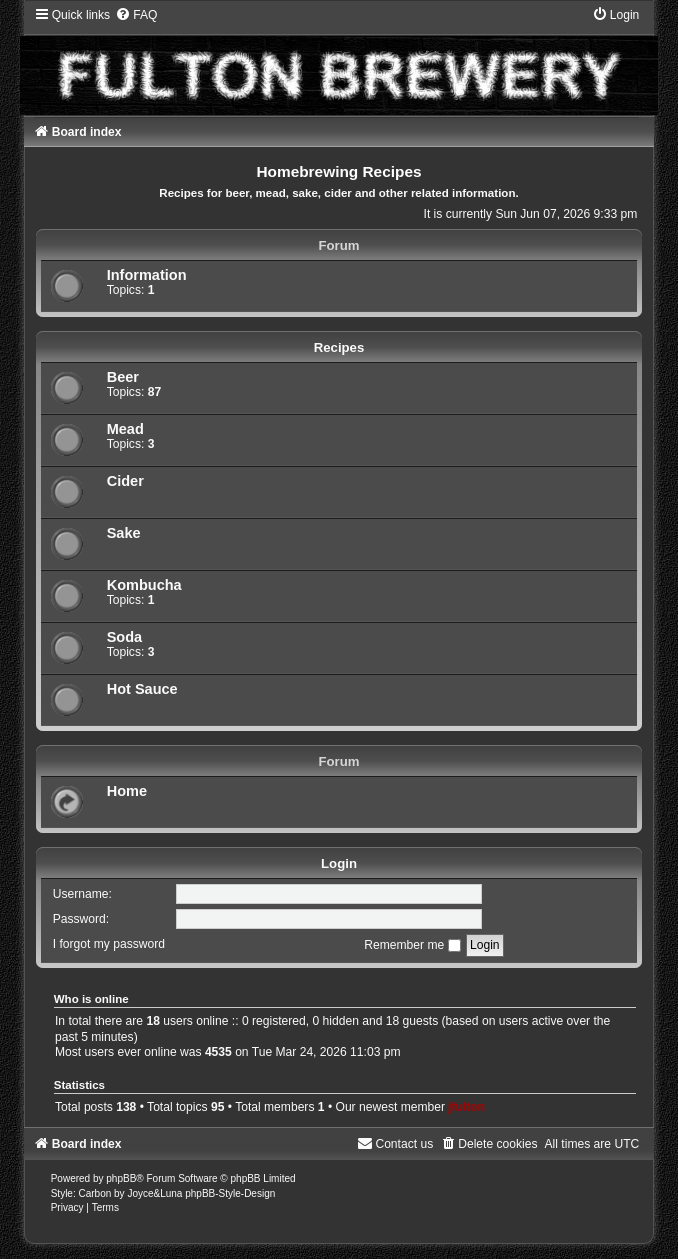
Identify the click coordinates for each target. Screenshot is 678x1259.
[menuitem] (136, 15)
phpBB (121, 1178)
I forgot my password (109, 945)
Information (147, 275)
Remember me (412, 945)
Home (127, 791)
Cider (125, 481)
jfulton (466, 1107)
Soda (125, 637)
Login (339, 863)
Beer (123, 377)
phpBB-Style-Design (230, 1193)
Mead (125, 429)
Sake (124, 533)
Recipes (339, 347)
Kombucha (144, 585)
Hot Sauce (142, 689)
